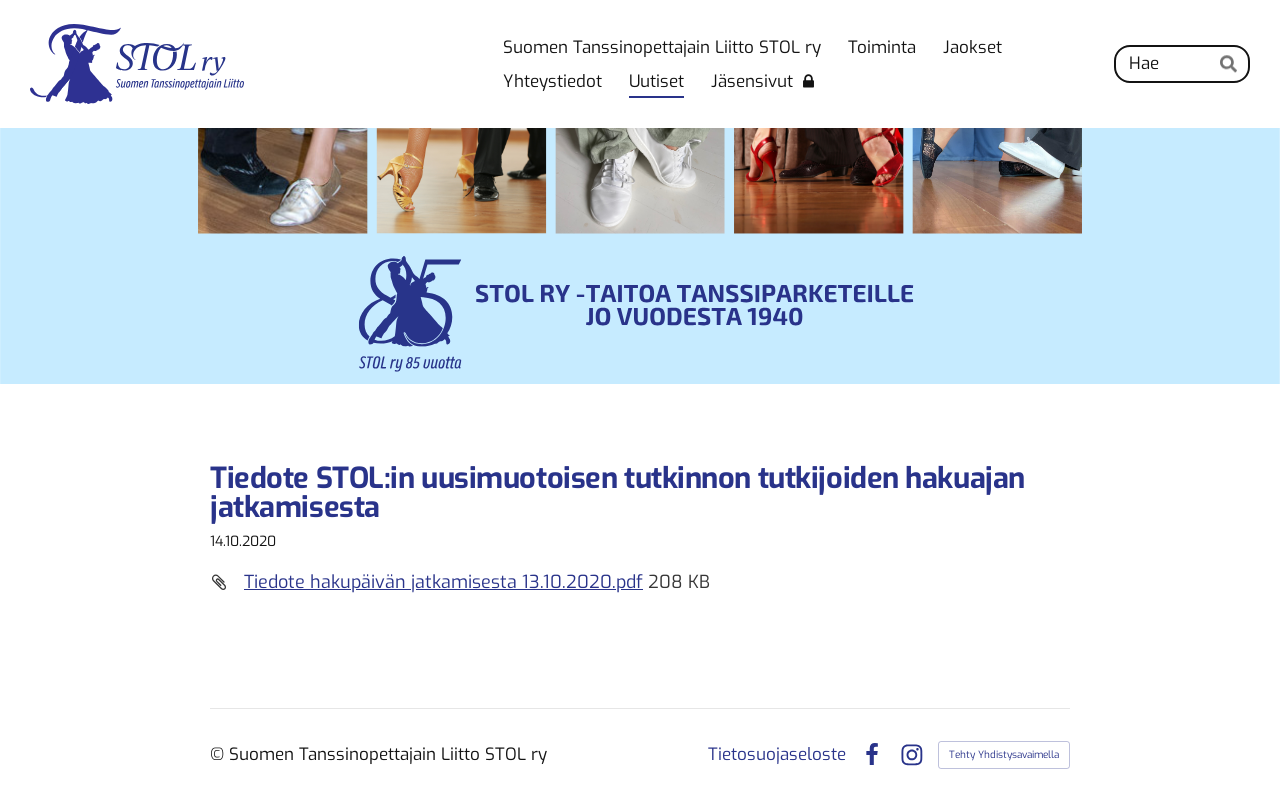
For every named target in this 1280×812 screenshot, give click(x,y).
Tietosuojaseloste (777, 754)
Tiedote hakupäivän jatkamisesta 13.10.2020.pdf (443, 582)
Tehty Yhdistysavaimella (1004, 754)
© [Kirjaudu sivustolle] (219, 754)
